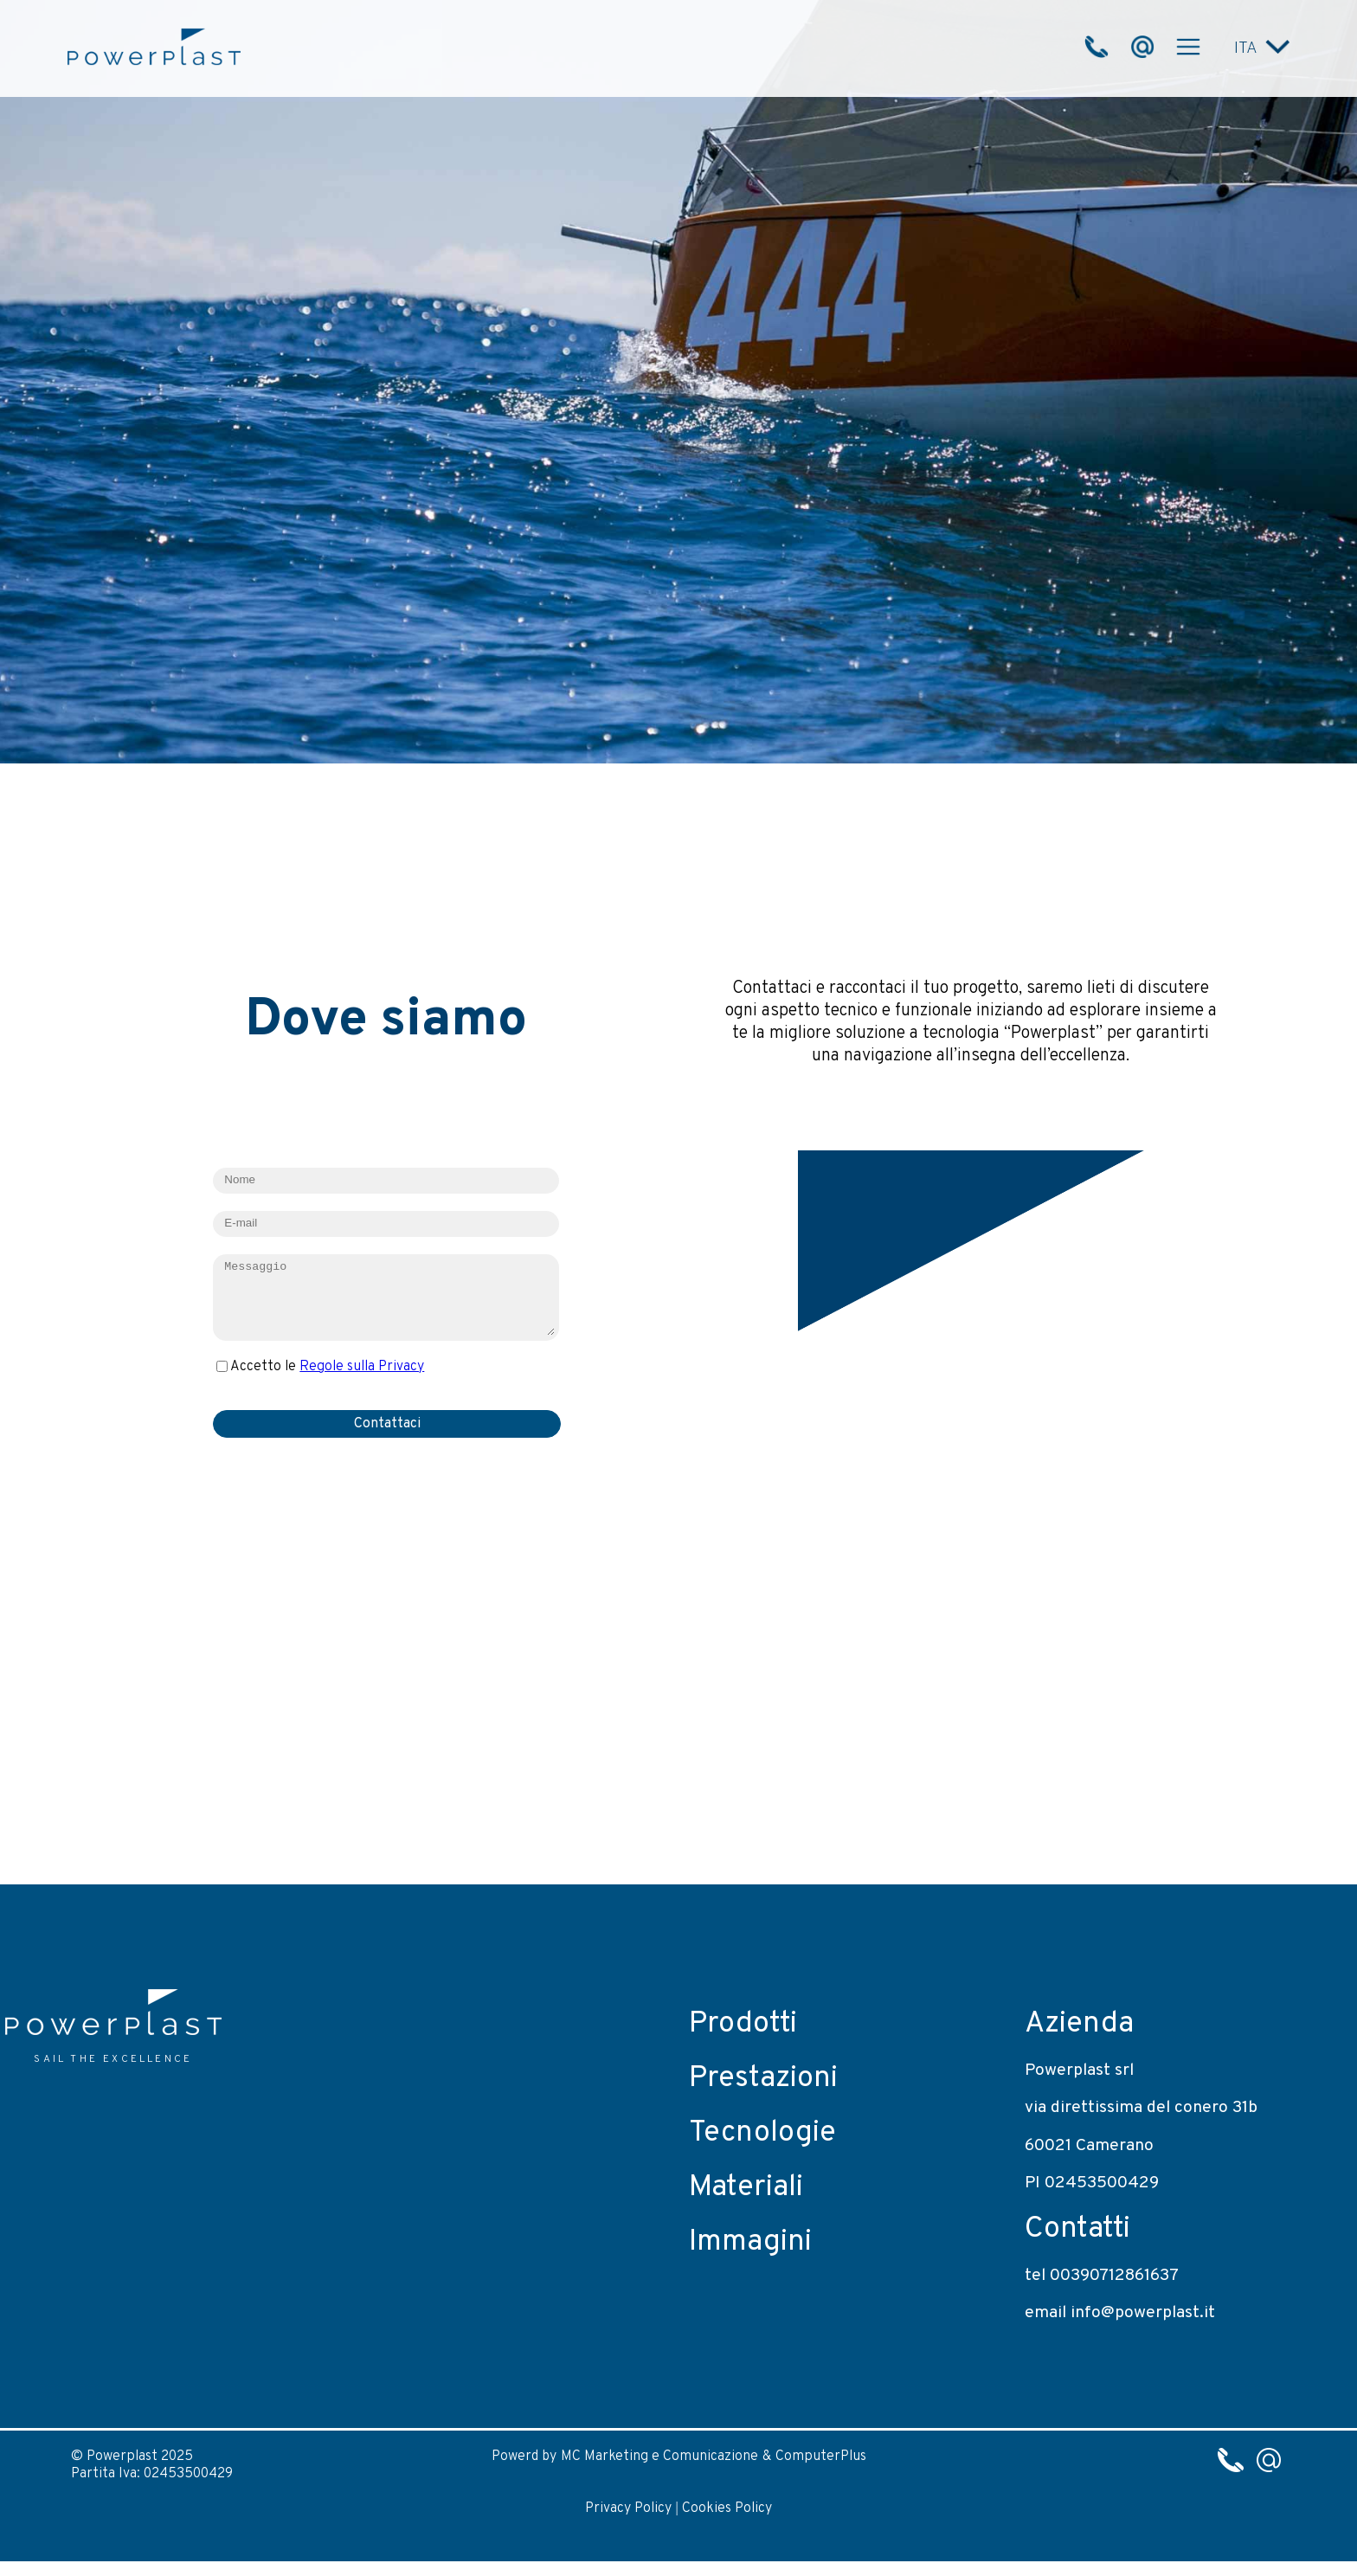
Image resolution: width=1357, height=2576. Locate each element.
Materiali (746, 2187)
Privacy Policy (628, 2508)
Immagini (750, 2242)
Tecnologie (762, 2133)
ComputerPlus (820, 2456)
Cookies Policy (727, 2508)
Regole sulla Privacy (361, 1366)
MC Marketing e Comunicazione (659, 2456)
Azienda (1079, 2024)
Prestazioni (763, 2078)
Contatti (1077, 2229)
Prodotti (743, 2024)
